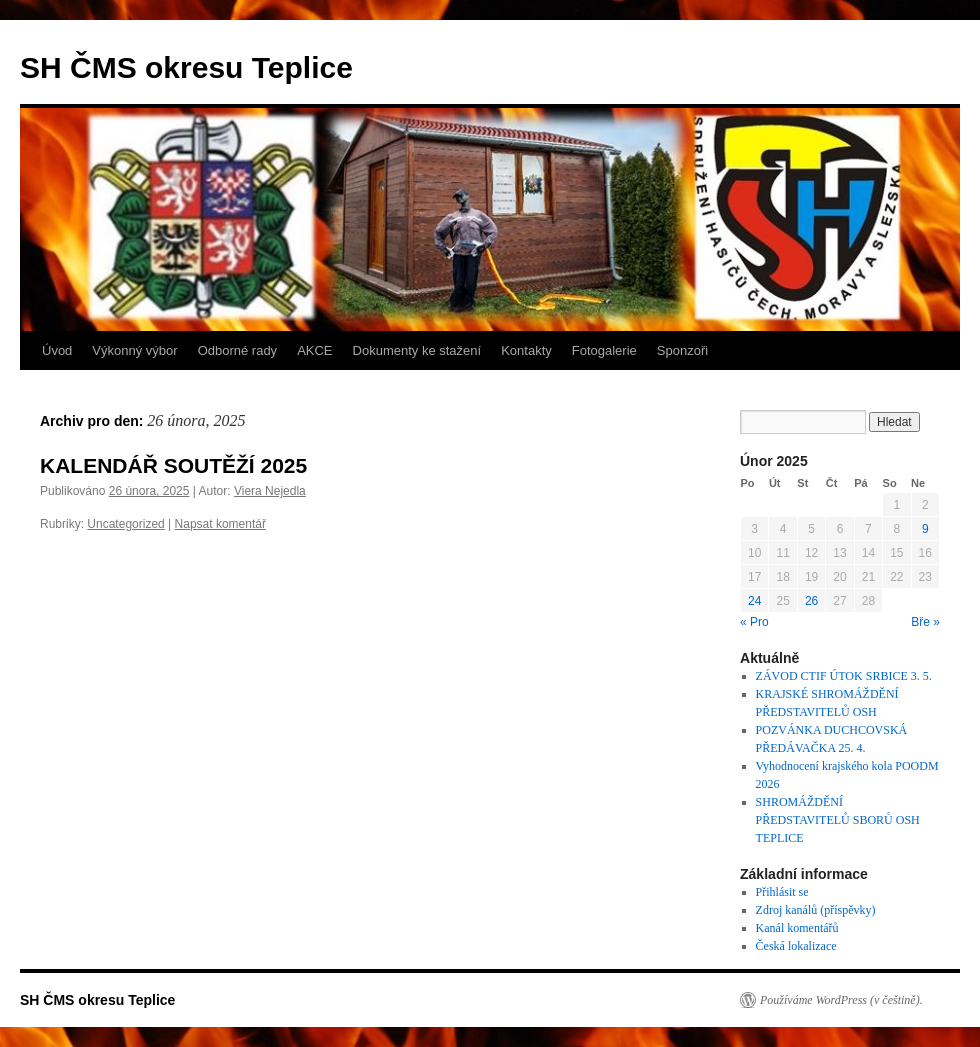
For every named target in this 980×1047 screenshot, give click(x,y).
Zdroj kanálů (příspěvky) (816, 910)
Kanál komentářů (797, 928)
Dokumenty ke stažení (417, 350)
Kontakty (526, 350)
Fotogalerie (604, 350)
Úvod (57, 350)
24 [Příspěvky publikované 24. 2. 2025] (754, 601)
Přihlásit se (782, 892)
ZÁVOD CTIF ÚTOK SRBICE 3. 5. (844, 676)
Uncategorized (125, 524)
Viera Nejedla (270, 491)
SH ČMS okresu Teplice (186, 67)
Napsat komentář (220, 524)
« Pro (754, 622)
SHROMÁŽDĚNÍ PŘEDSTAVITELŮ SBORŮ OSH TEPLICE (838, 820)
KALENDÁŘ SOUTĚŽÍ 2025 (173, 465)
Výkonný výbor (134, 350)
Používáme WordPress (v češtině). (841, 1000)
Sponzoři (682, 350)
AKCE (314, 350)
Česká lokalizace (796, 946)
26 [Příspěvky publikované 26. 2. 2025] (811, 601)
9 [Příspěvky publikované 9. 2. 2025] (925, 529)
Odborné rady (238, 350)
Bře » (925, 622)
